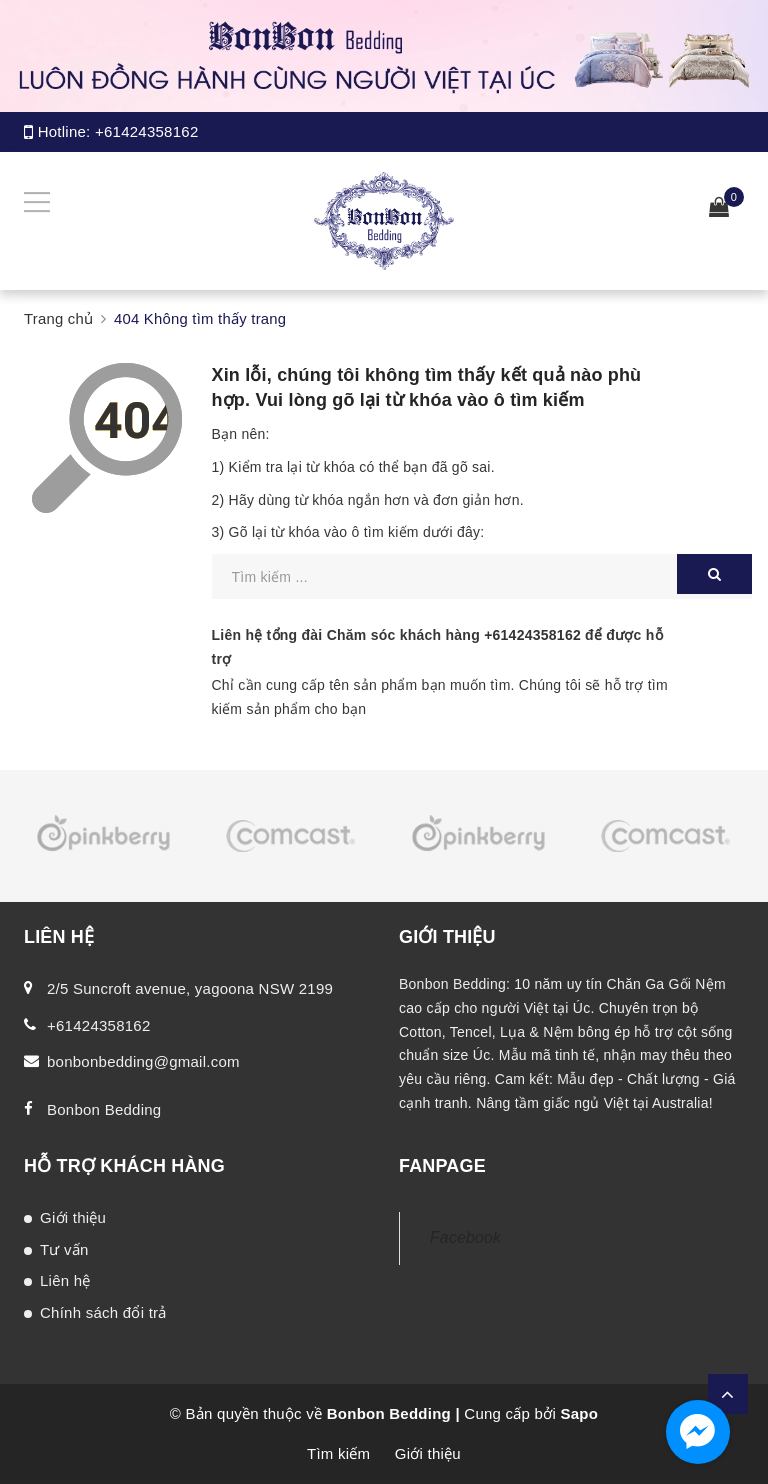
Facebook (465, 1237)
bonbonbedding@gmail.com (143, 1061)
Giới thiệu (73, 1217)
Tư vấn (64, 1249)
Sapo (579, 1413)
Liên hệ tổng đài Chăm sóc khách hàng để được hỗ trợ (437, 647)
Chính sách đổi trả (103, 1312)
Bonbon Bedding (104, 1109)
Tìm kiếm (338, 1453)
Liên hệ (65, 1280)
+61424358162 (147, 131)
